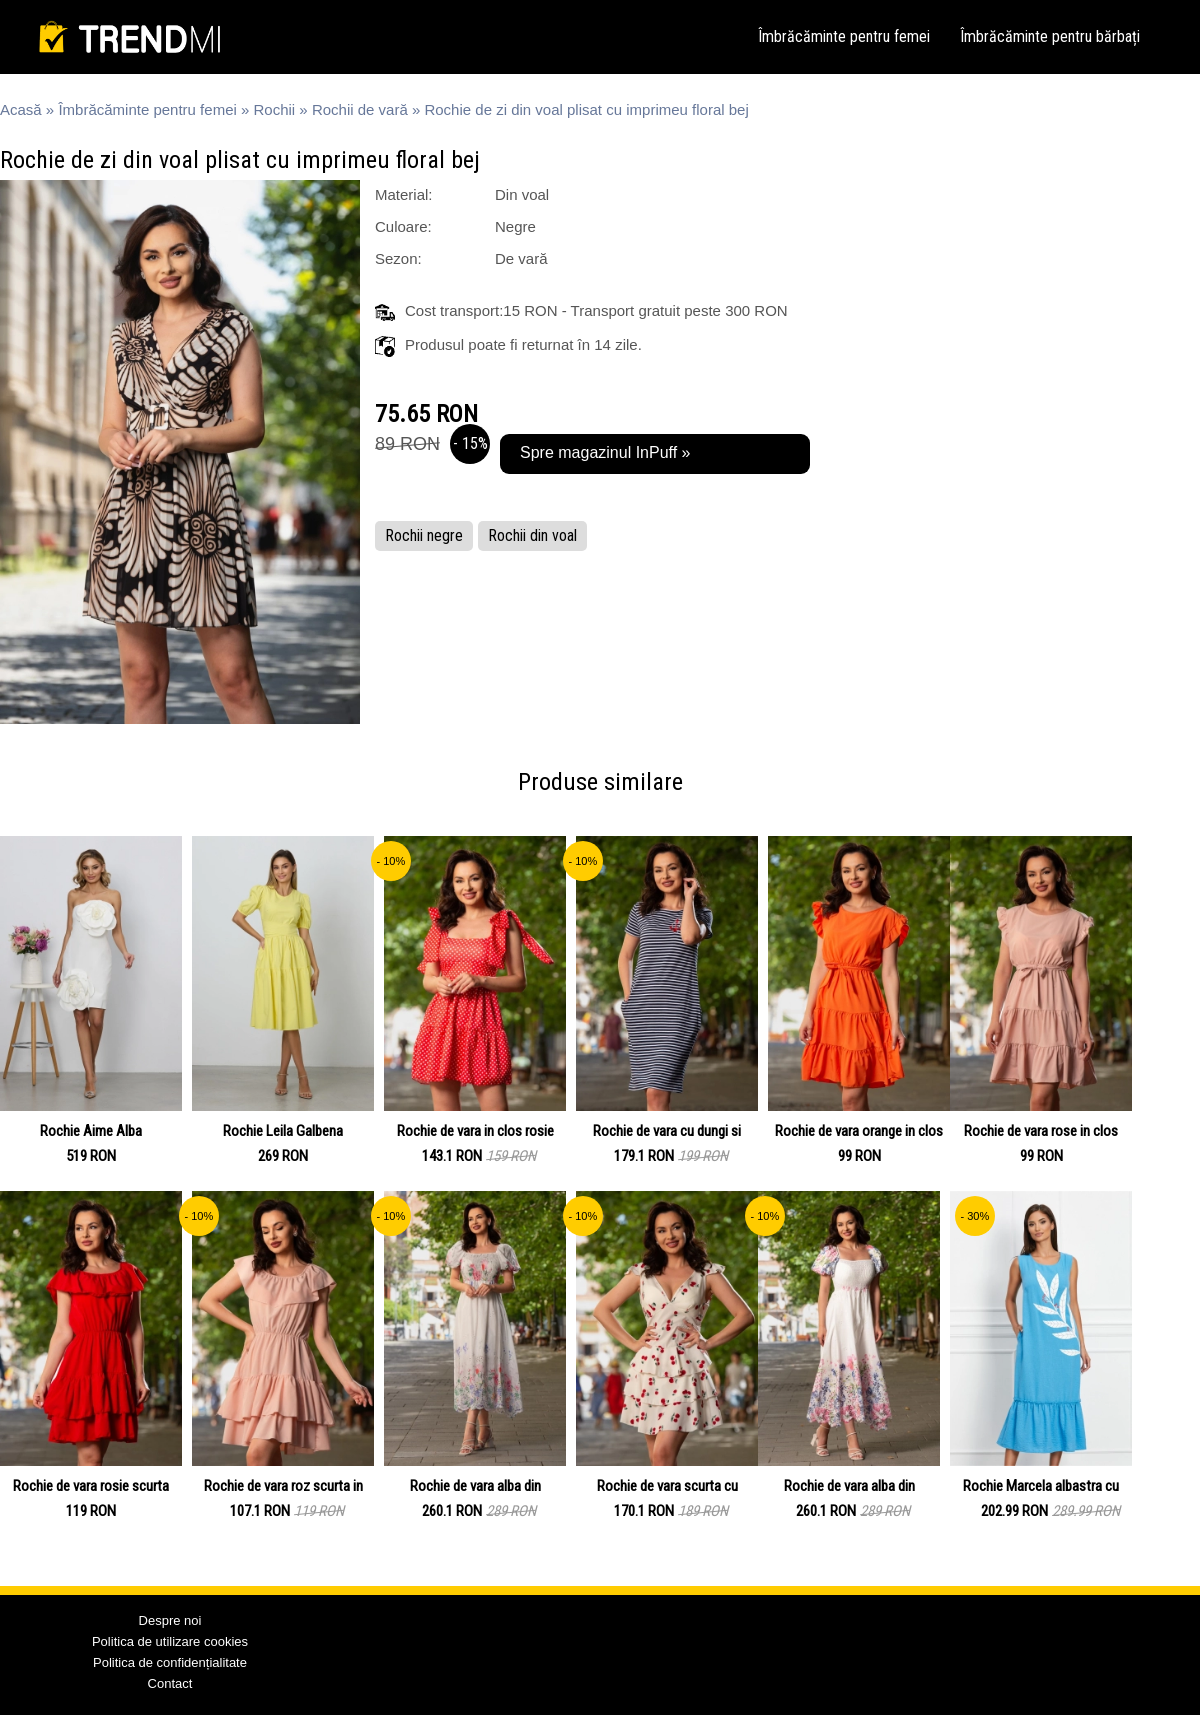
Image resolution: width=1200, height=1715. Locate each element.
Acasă (21, 109)
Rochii (275, 109)
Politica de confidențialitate (170, 1662)
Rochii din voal (532, 535)
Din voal (522, 194)
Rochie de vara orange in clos (859, 1131)
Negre (515, 226)
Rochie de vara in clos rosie (475, 1131)
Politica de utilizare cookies (170, 1641)
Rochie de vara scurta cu (667, 1486)
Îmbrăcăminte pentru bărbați (1050, 36)
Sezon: (398, 258)
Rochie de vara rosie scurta (91, 1486)
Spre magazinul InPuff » (605, 452)
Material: (404, 194)
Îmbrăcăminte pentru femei (844, 36)
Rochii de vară (360, 109)
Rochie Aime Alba (91, 1131)
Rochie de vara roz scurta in (283, 1486)
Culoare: (403, 226)
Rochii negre (424, 535)
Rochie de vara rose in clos (1041, 1131)
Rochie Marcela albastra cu (1041, 1486)
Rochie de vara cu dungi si (667, 1131)
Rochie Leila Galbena (283, 1131)
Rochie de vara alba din (475, 1486)
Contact (170, 1683)
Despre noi (170, 1620)
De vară (521, 258)
